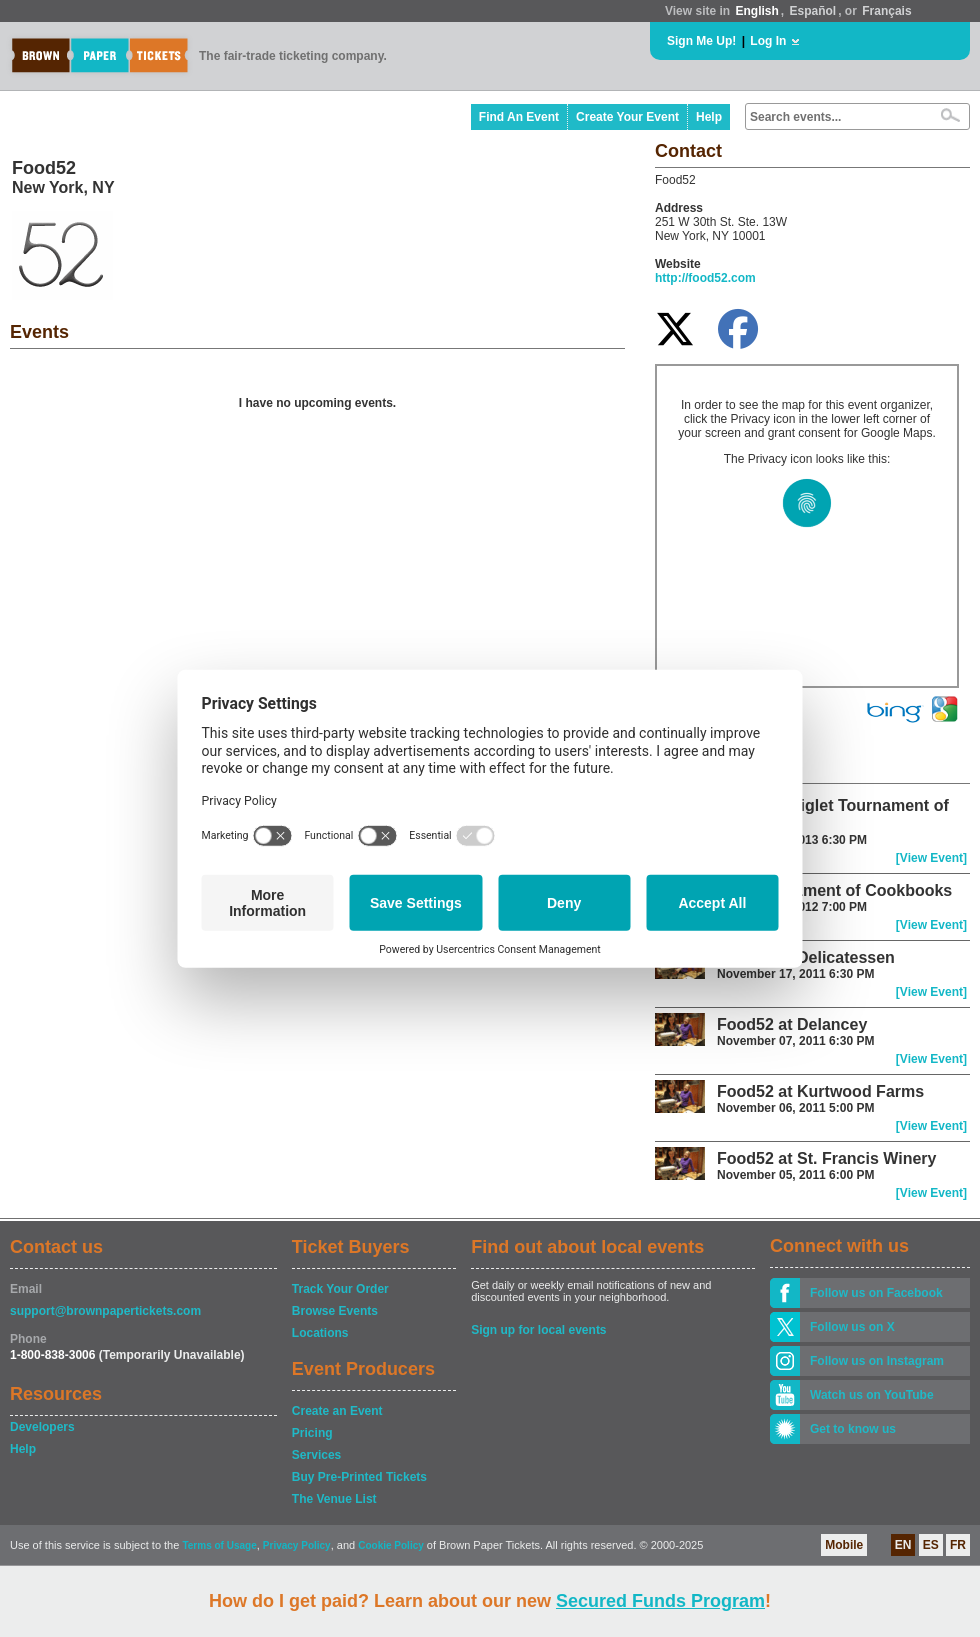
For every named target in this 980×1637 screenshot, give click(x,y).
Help (709, 117)
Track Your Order (340, 1289)
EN (903, 1545)
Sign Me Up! (701, 41)
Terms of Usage (219, 1545)
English (756, 11)
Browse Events (335, 1311)
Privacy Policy (297, 1545)
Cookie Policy (391, 1545)
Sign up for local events (538, 1330)
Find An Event (519, 117)
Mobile (844, 1545)
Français (886, 11)
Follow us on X (852, 1327)
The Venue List (334, 1499)
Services (316, 1455)
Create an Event (337, 1411)
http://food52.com (705, 278)
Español (813, 11)
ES (931, 1545)
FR (958, 1545)
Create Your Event (627, 117)
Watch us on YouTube (872, 1395)
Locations (320, 1333)
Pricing (312, 1433)
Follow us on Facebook (876, 1293)
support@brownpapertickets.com (105, 1311)
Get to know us (853, 1429)
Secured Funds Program (660, 1601)
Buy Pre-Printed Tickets (359, 1477)
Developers (42, 1427)
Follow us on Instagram (877, 1361)
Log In (768, 41)
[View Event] (931, 858)
